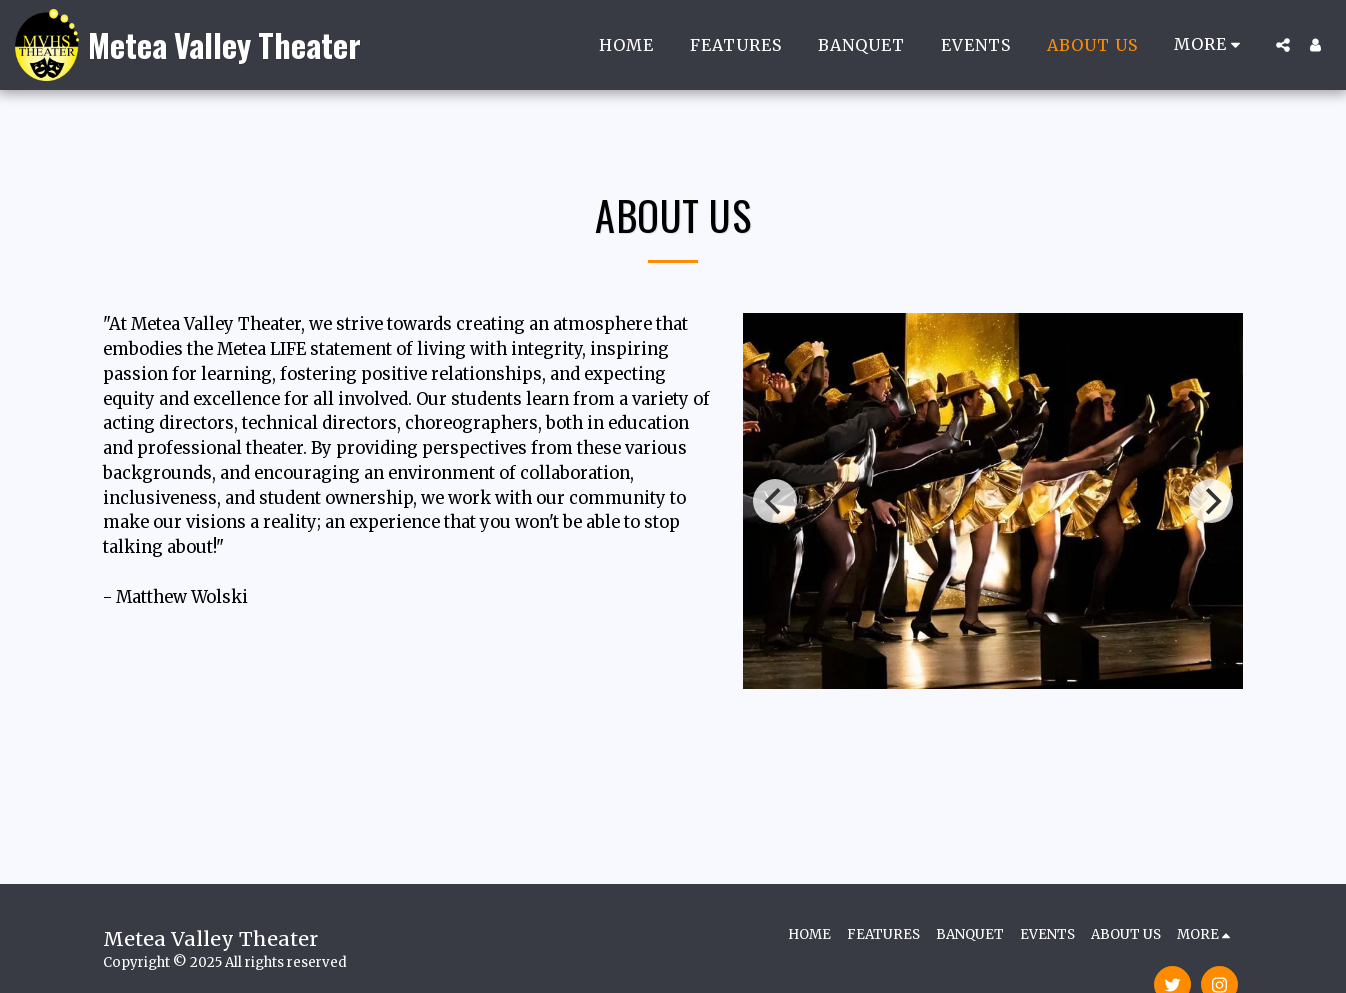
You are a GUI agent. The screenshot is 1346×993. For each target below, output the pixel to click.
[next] (1211, 501)
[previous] (775, 501)
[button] (1283, 45)
